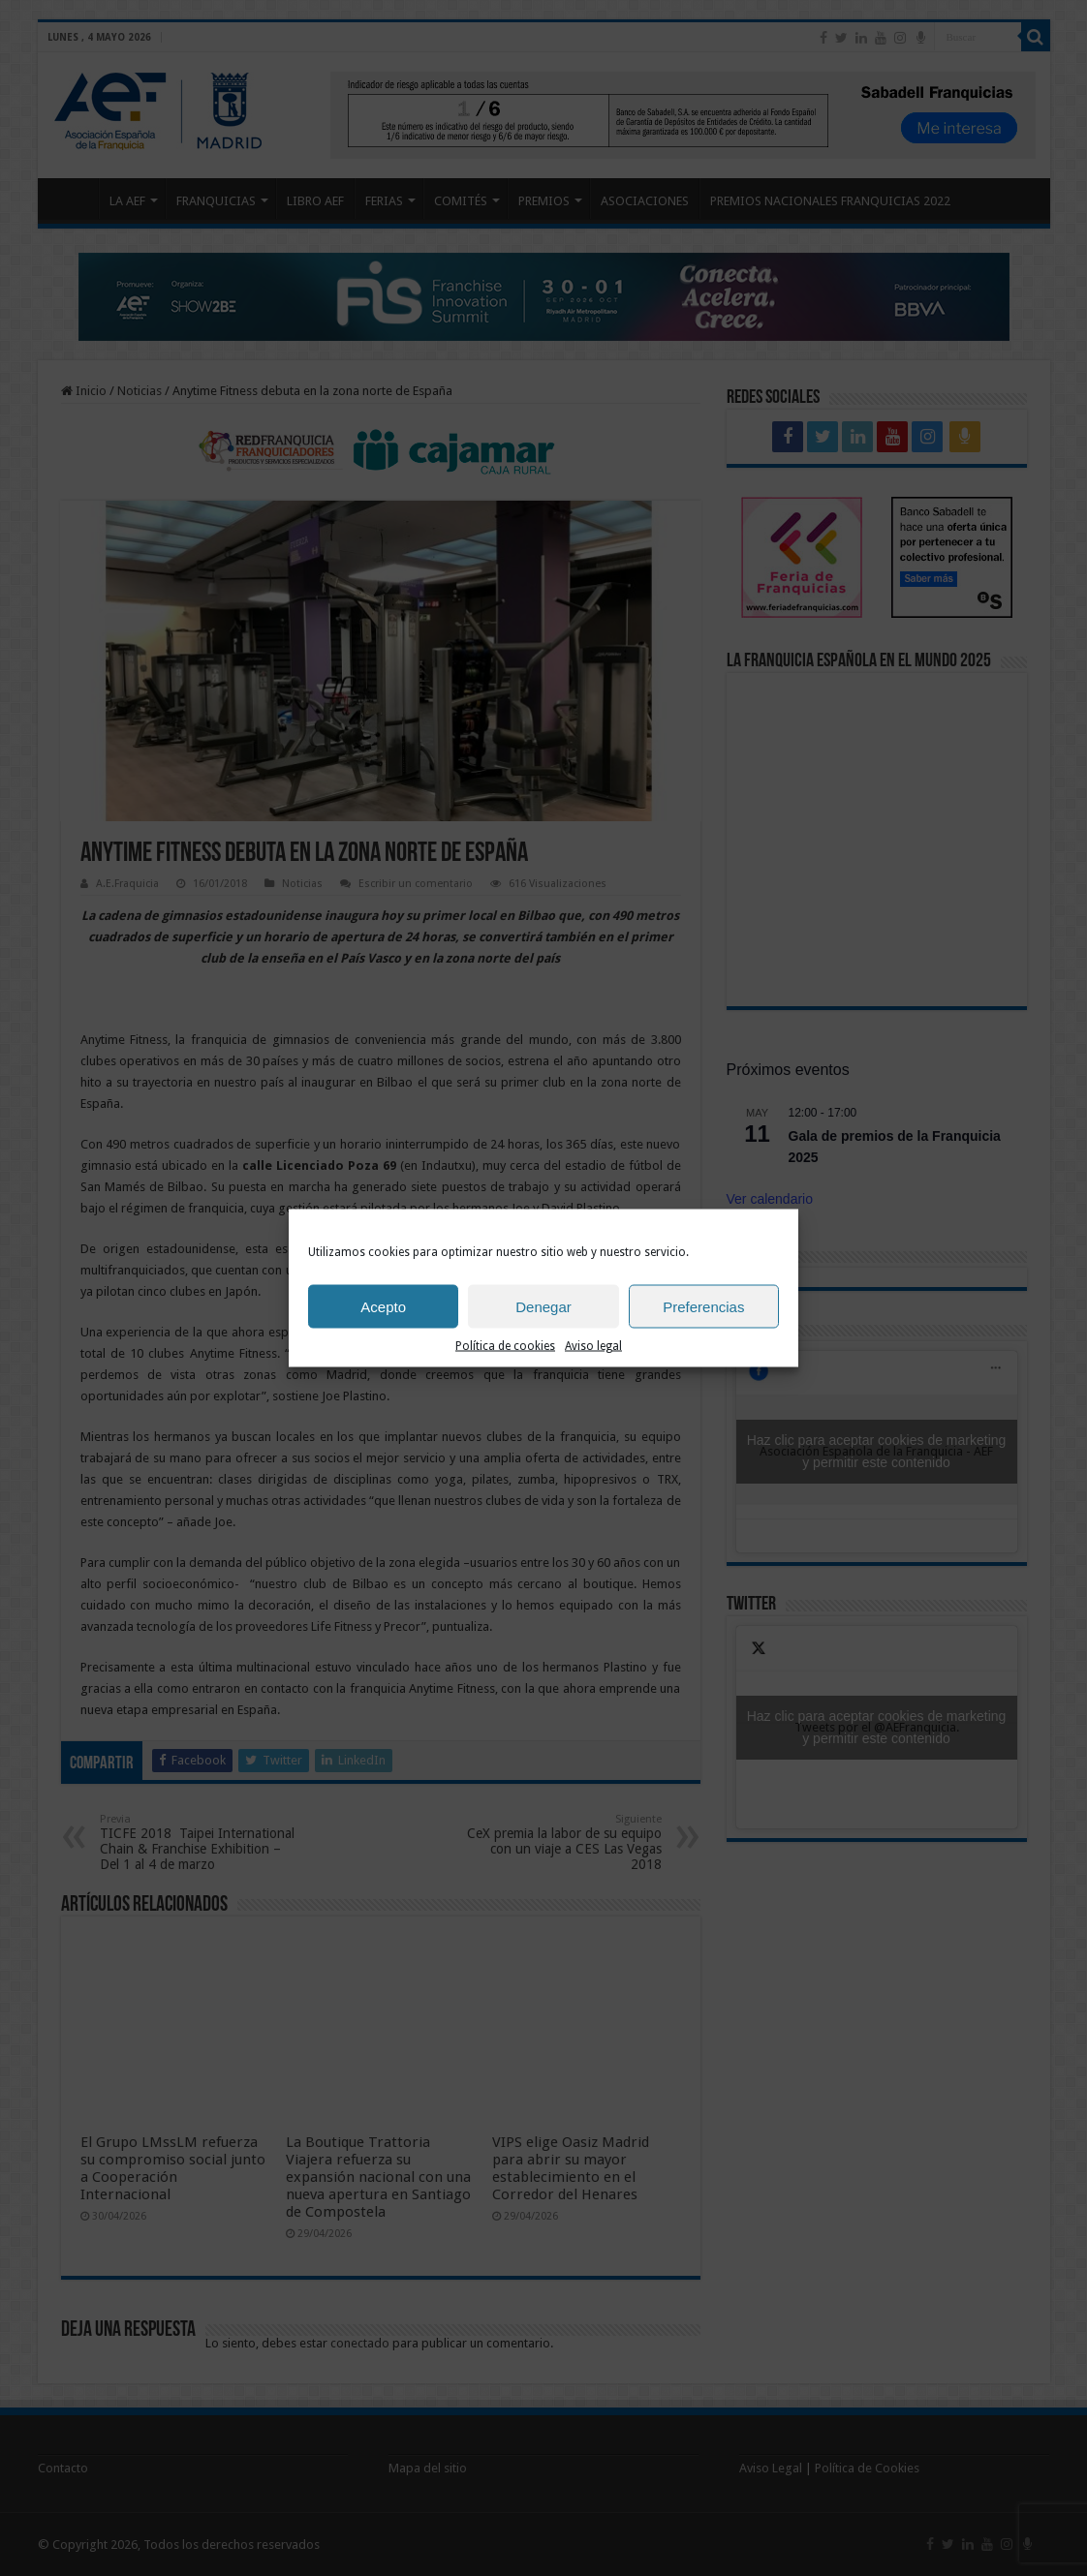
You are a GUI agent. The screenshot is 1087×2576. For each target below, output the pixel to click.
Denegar (543, 1306)
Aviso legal (593, 1346)
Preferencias (703, 1306)
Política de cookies (505, 1346)
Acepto (383, 1306)
